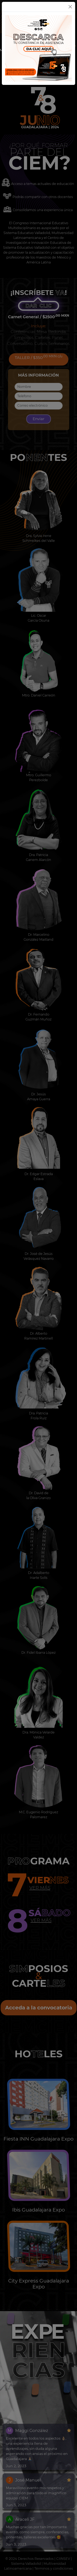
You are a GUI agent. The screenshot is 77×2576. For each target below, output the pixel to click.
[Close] (70, 6)
